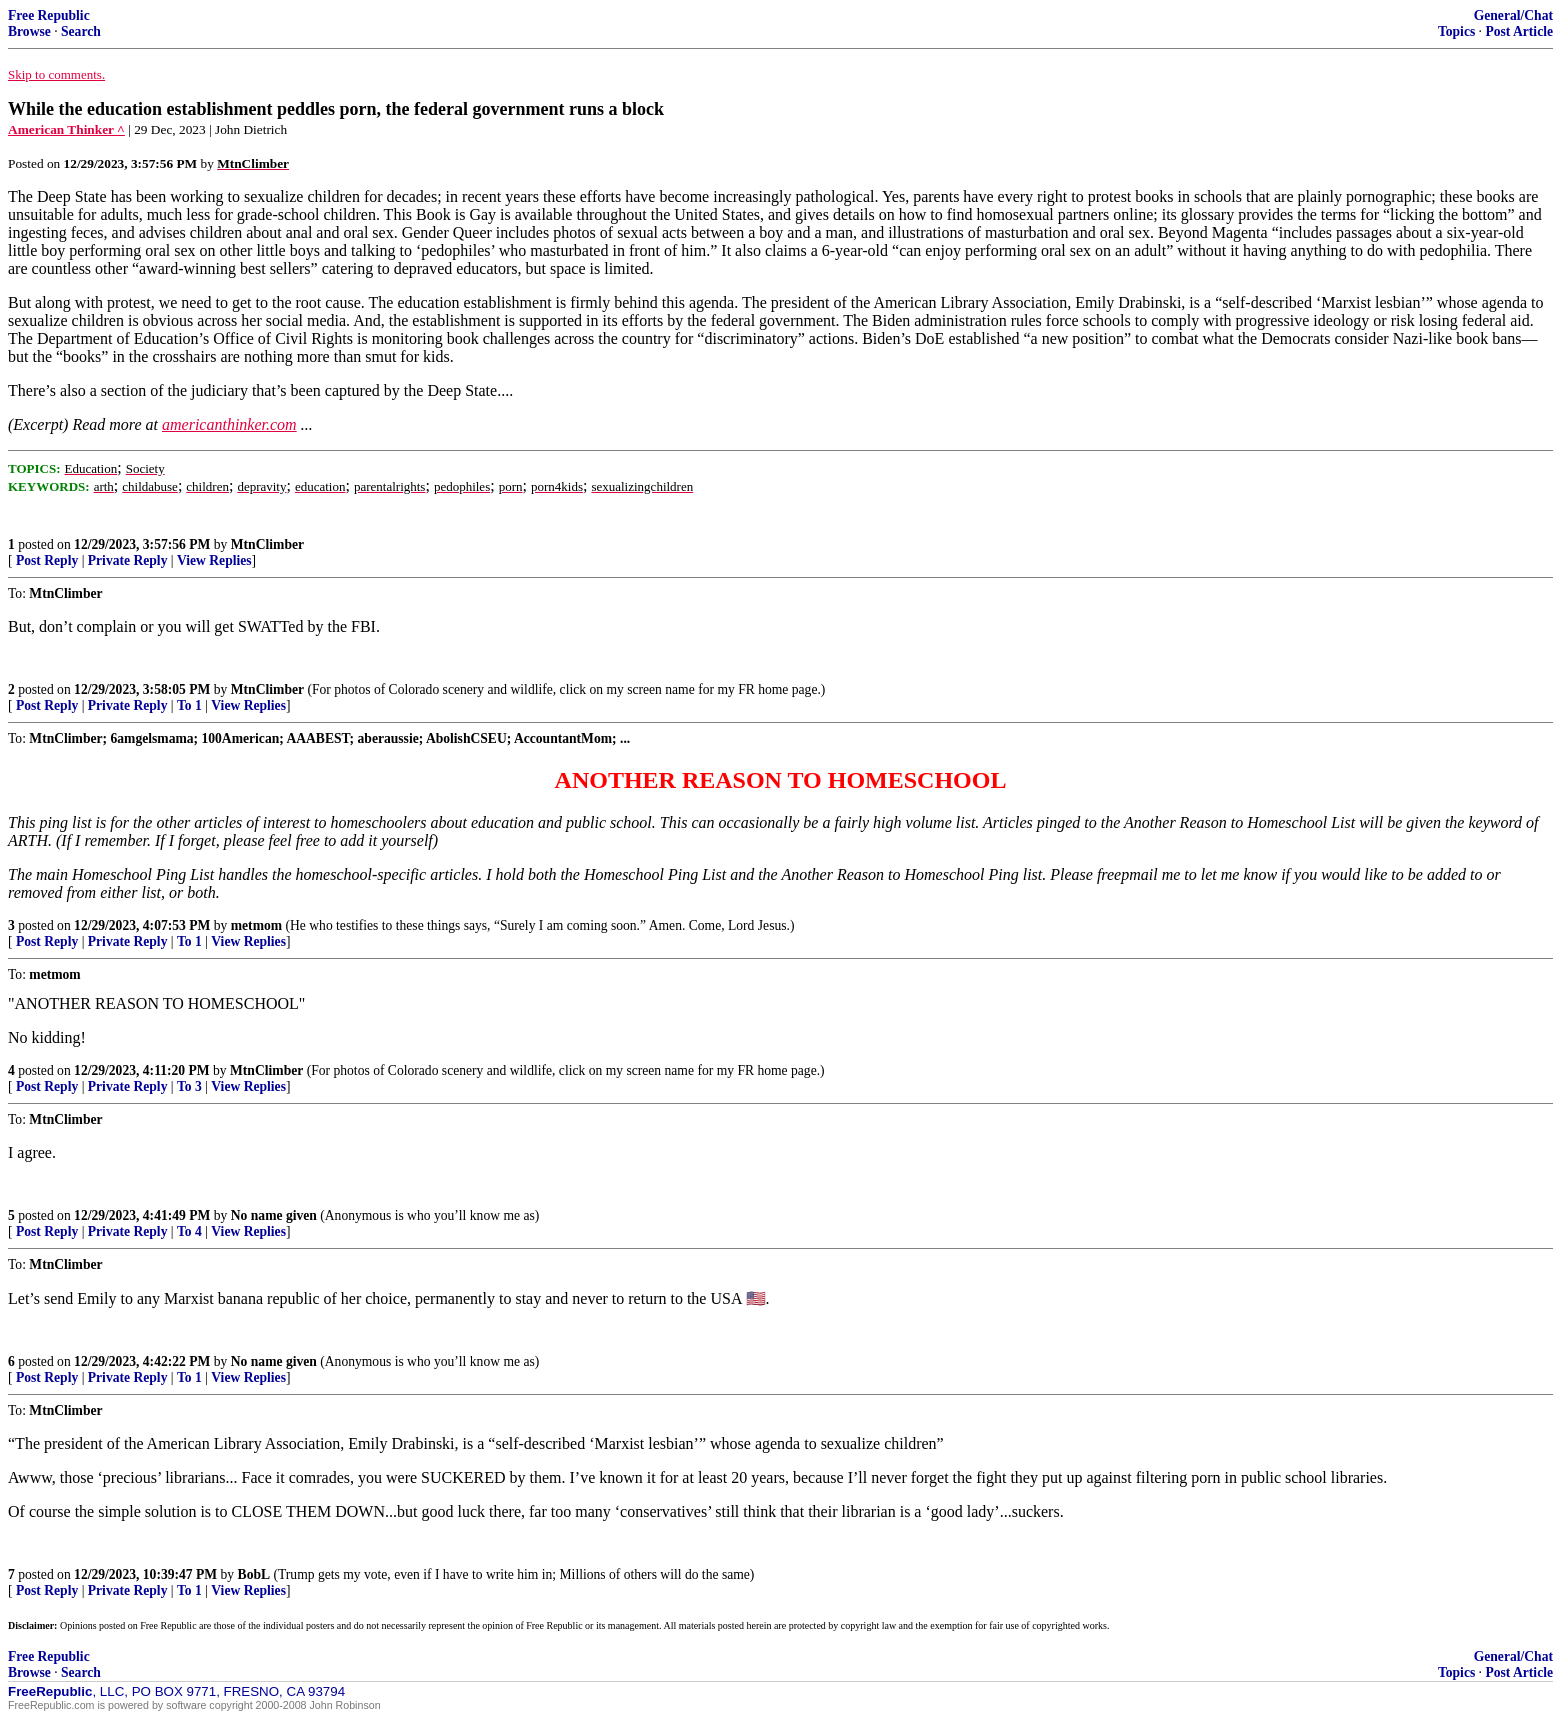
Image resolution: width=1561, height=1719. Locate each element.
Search (81, 31)
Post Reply (47, 560)
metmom (256, 925)
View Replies (214, 560)
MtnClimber (267, 544)
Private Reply (128, 560)
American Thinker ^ (66, 129)
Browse (29, 31)
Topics (1456, 31)
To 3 (189, 1086)
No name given (276, 1215)
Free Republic (49, 15)
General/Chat (1513, 15)
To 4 (189, 1231)
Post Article (1519, 31)
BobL (254, 1574)
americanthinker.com (229, 424)
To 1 (189, 705)
